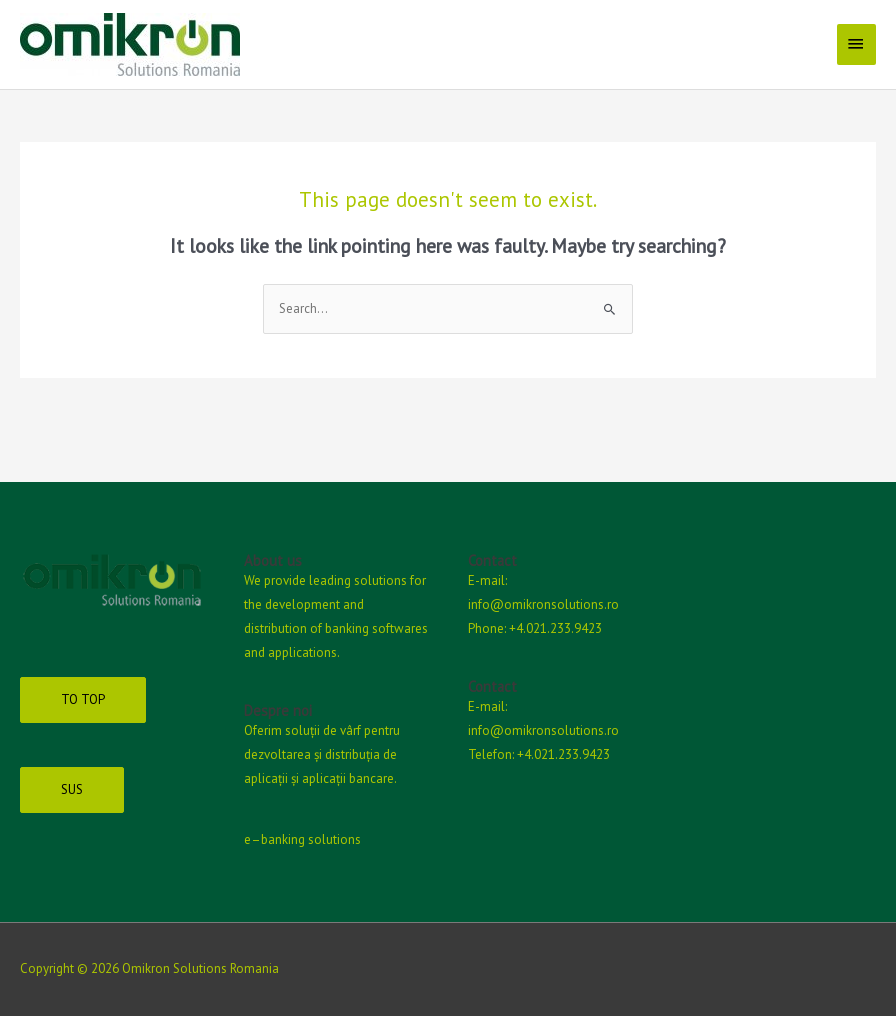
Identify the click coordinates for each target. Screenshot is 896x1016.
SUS (72, 789)
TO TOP (83, 699)
